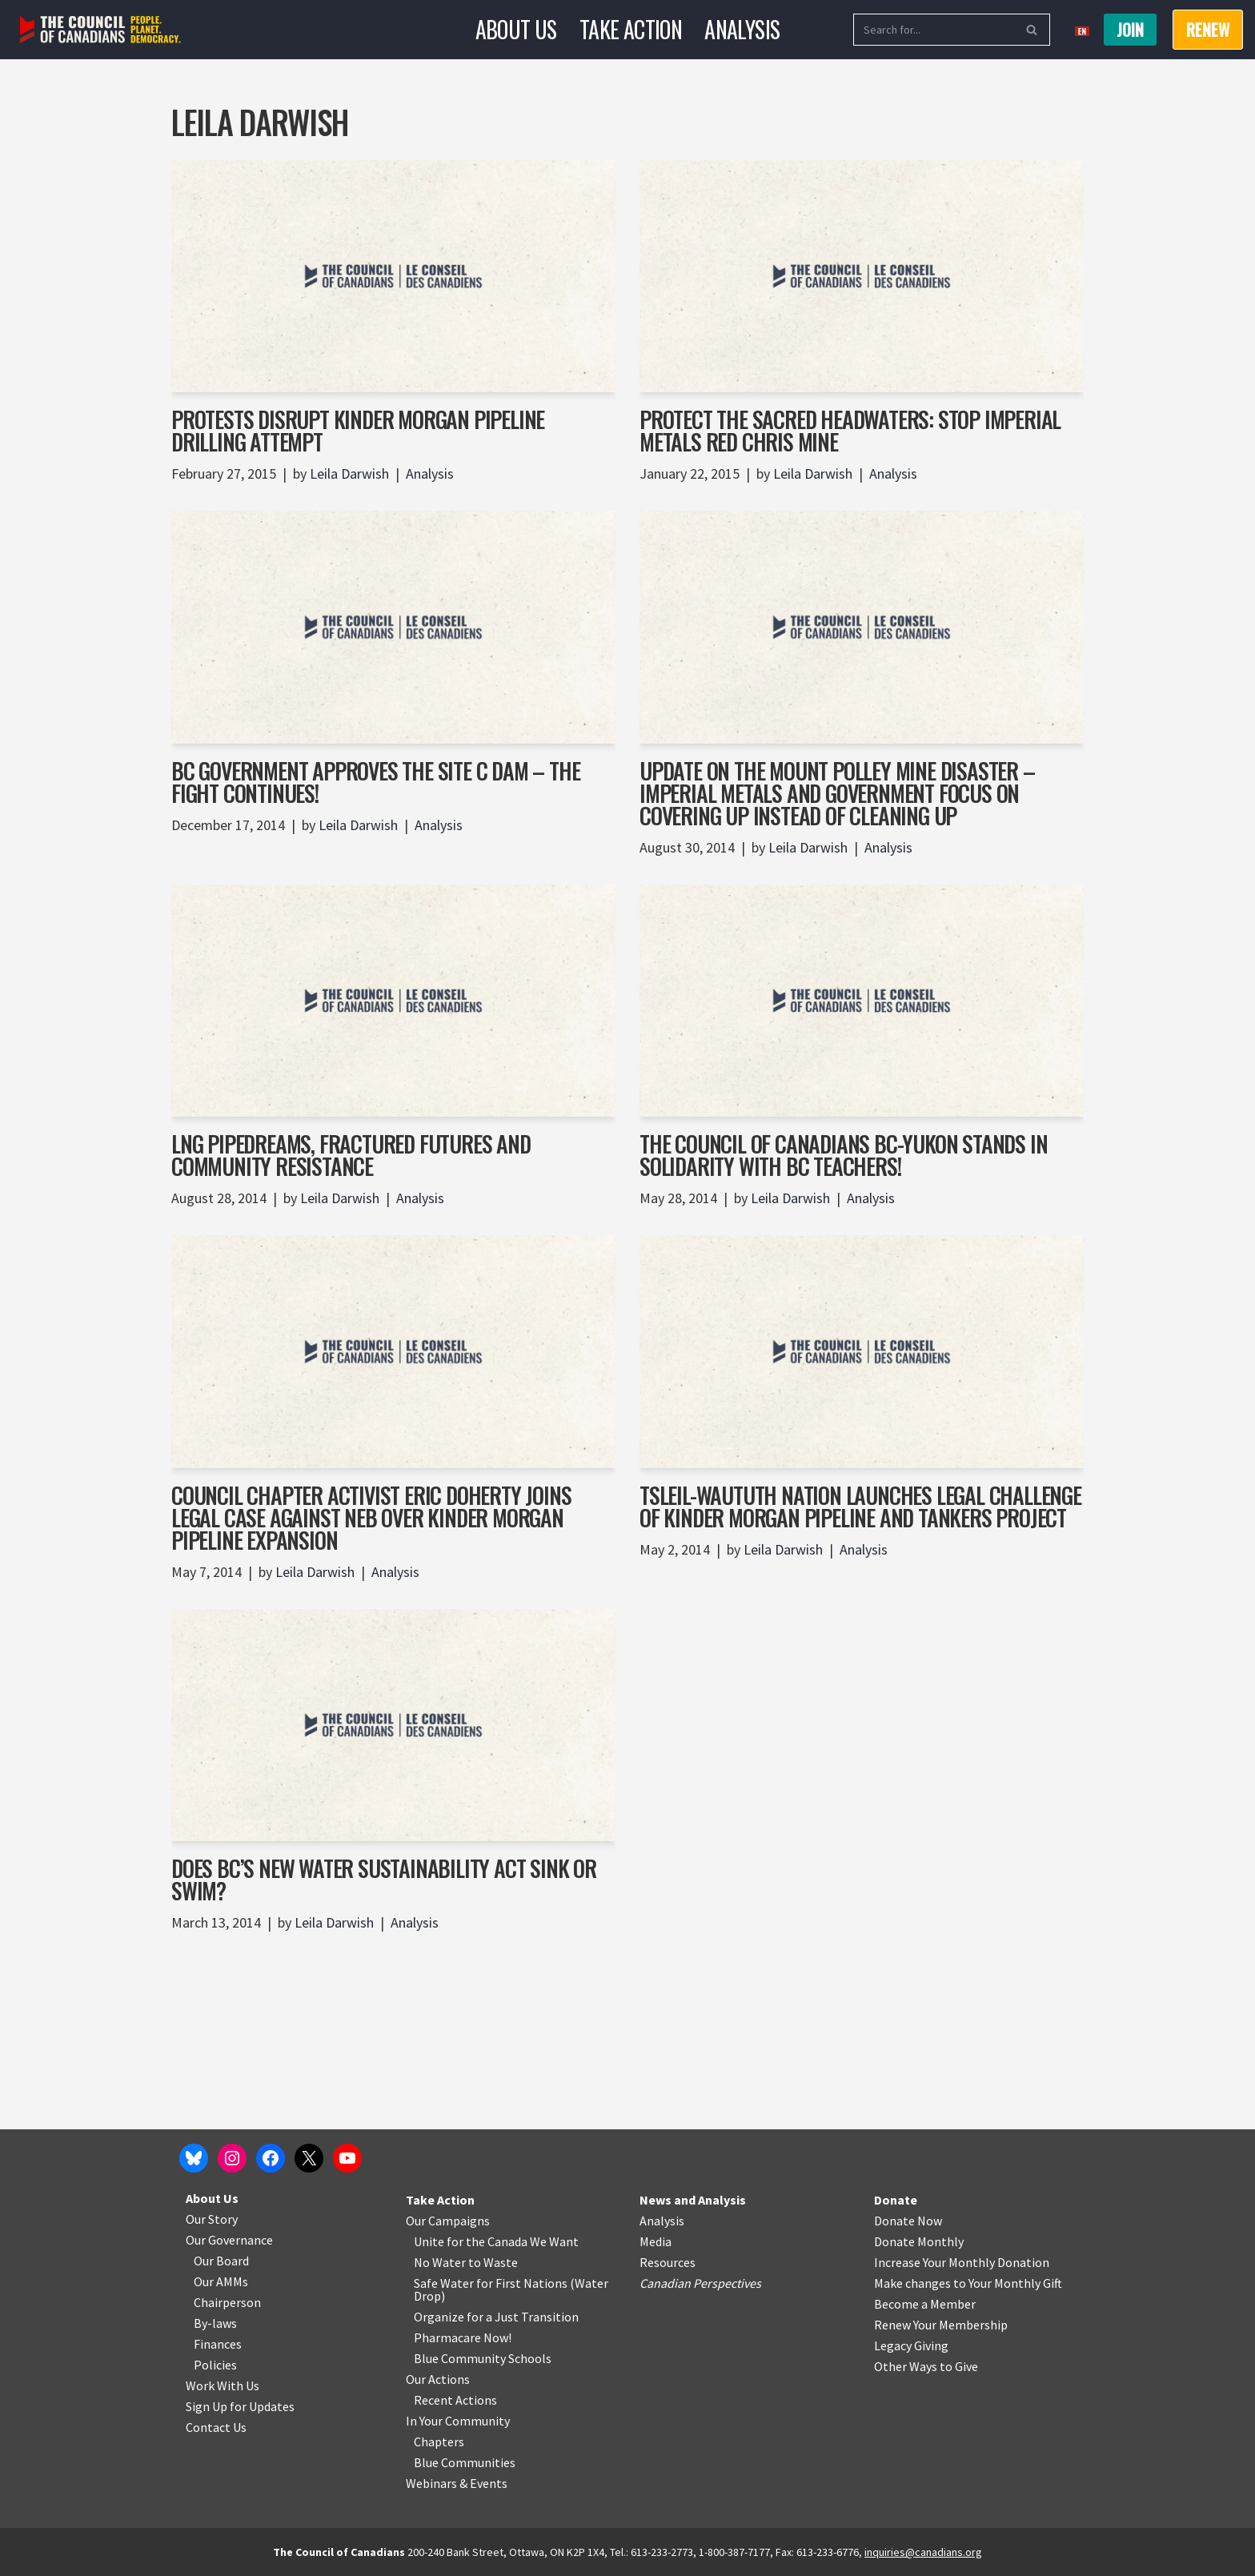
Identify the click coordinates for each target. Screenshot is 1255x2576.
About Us (516, 29)
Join (1130, 30)
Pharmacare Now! (462, 2337)
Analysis (742, 29)
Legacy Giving (911, 2345)
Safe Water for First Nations (490, 2283)
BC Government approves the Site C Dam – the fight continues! (375, 781)
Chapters (439, 2442)
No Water (441, 2262)
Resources (668, 2262)
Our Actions (438, 2379)
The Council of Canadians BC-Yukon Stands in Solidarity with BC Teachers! (843, 1154)
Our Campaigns (448, 2221)
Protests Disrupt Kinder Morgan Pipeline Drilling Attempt (357, 430)
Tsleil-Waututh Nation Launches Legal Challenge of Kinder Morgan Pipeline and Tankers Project (860, 1506)
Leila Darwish (349, 473)
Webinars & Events (456, 2483)
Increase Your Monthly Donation (961, 2262)
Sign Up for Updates (240, 2406)
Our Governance (229, 2240)
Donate (895, 2200)
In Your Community (458, 2421)
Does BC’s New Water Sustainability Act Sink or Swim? (383, 1879)
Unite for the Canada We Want (496, 2241)
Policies (215, 2365)
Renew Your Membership (941, 2325)
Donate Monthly (919, 2241)
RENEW (1207, 30)
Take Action (630, 29)
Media (656, 2241)
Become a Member (925, 2304)
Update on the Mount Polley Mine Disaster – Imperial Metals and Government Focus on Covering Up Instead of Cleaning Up (837, 793)
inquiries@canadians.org (923, 2552)
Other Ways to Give (926, 2366)
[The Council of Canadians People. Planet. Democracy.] (100, 30)
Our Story (212, 2219)
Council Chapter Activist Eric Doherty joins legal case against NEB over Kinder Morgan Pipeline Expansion (371, 1517)
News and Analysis (693, 2200)
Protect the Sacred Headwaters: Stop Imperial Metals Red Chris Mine (850, 430)
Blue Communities (464, 2462)
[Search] (933, 30)
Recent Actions (455, 2400)
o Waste (496, 2262)
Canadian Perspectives (700, 2283)
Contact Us (216, 2427)
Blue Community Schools (482, 2358)
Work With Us (222, 2385)
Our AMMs (221, 2281)
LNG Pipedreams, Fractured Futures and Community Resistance (351, 1154)
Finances (218, 2344)
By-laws (215, 2323)
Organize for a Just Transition (496, 2317)
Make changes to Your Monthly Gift (968, 2283)
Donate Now (908, 2221)
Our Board (221, 2261)
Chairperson (227, 2302)
